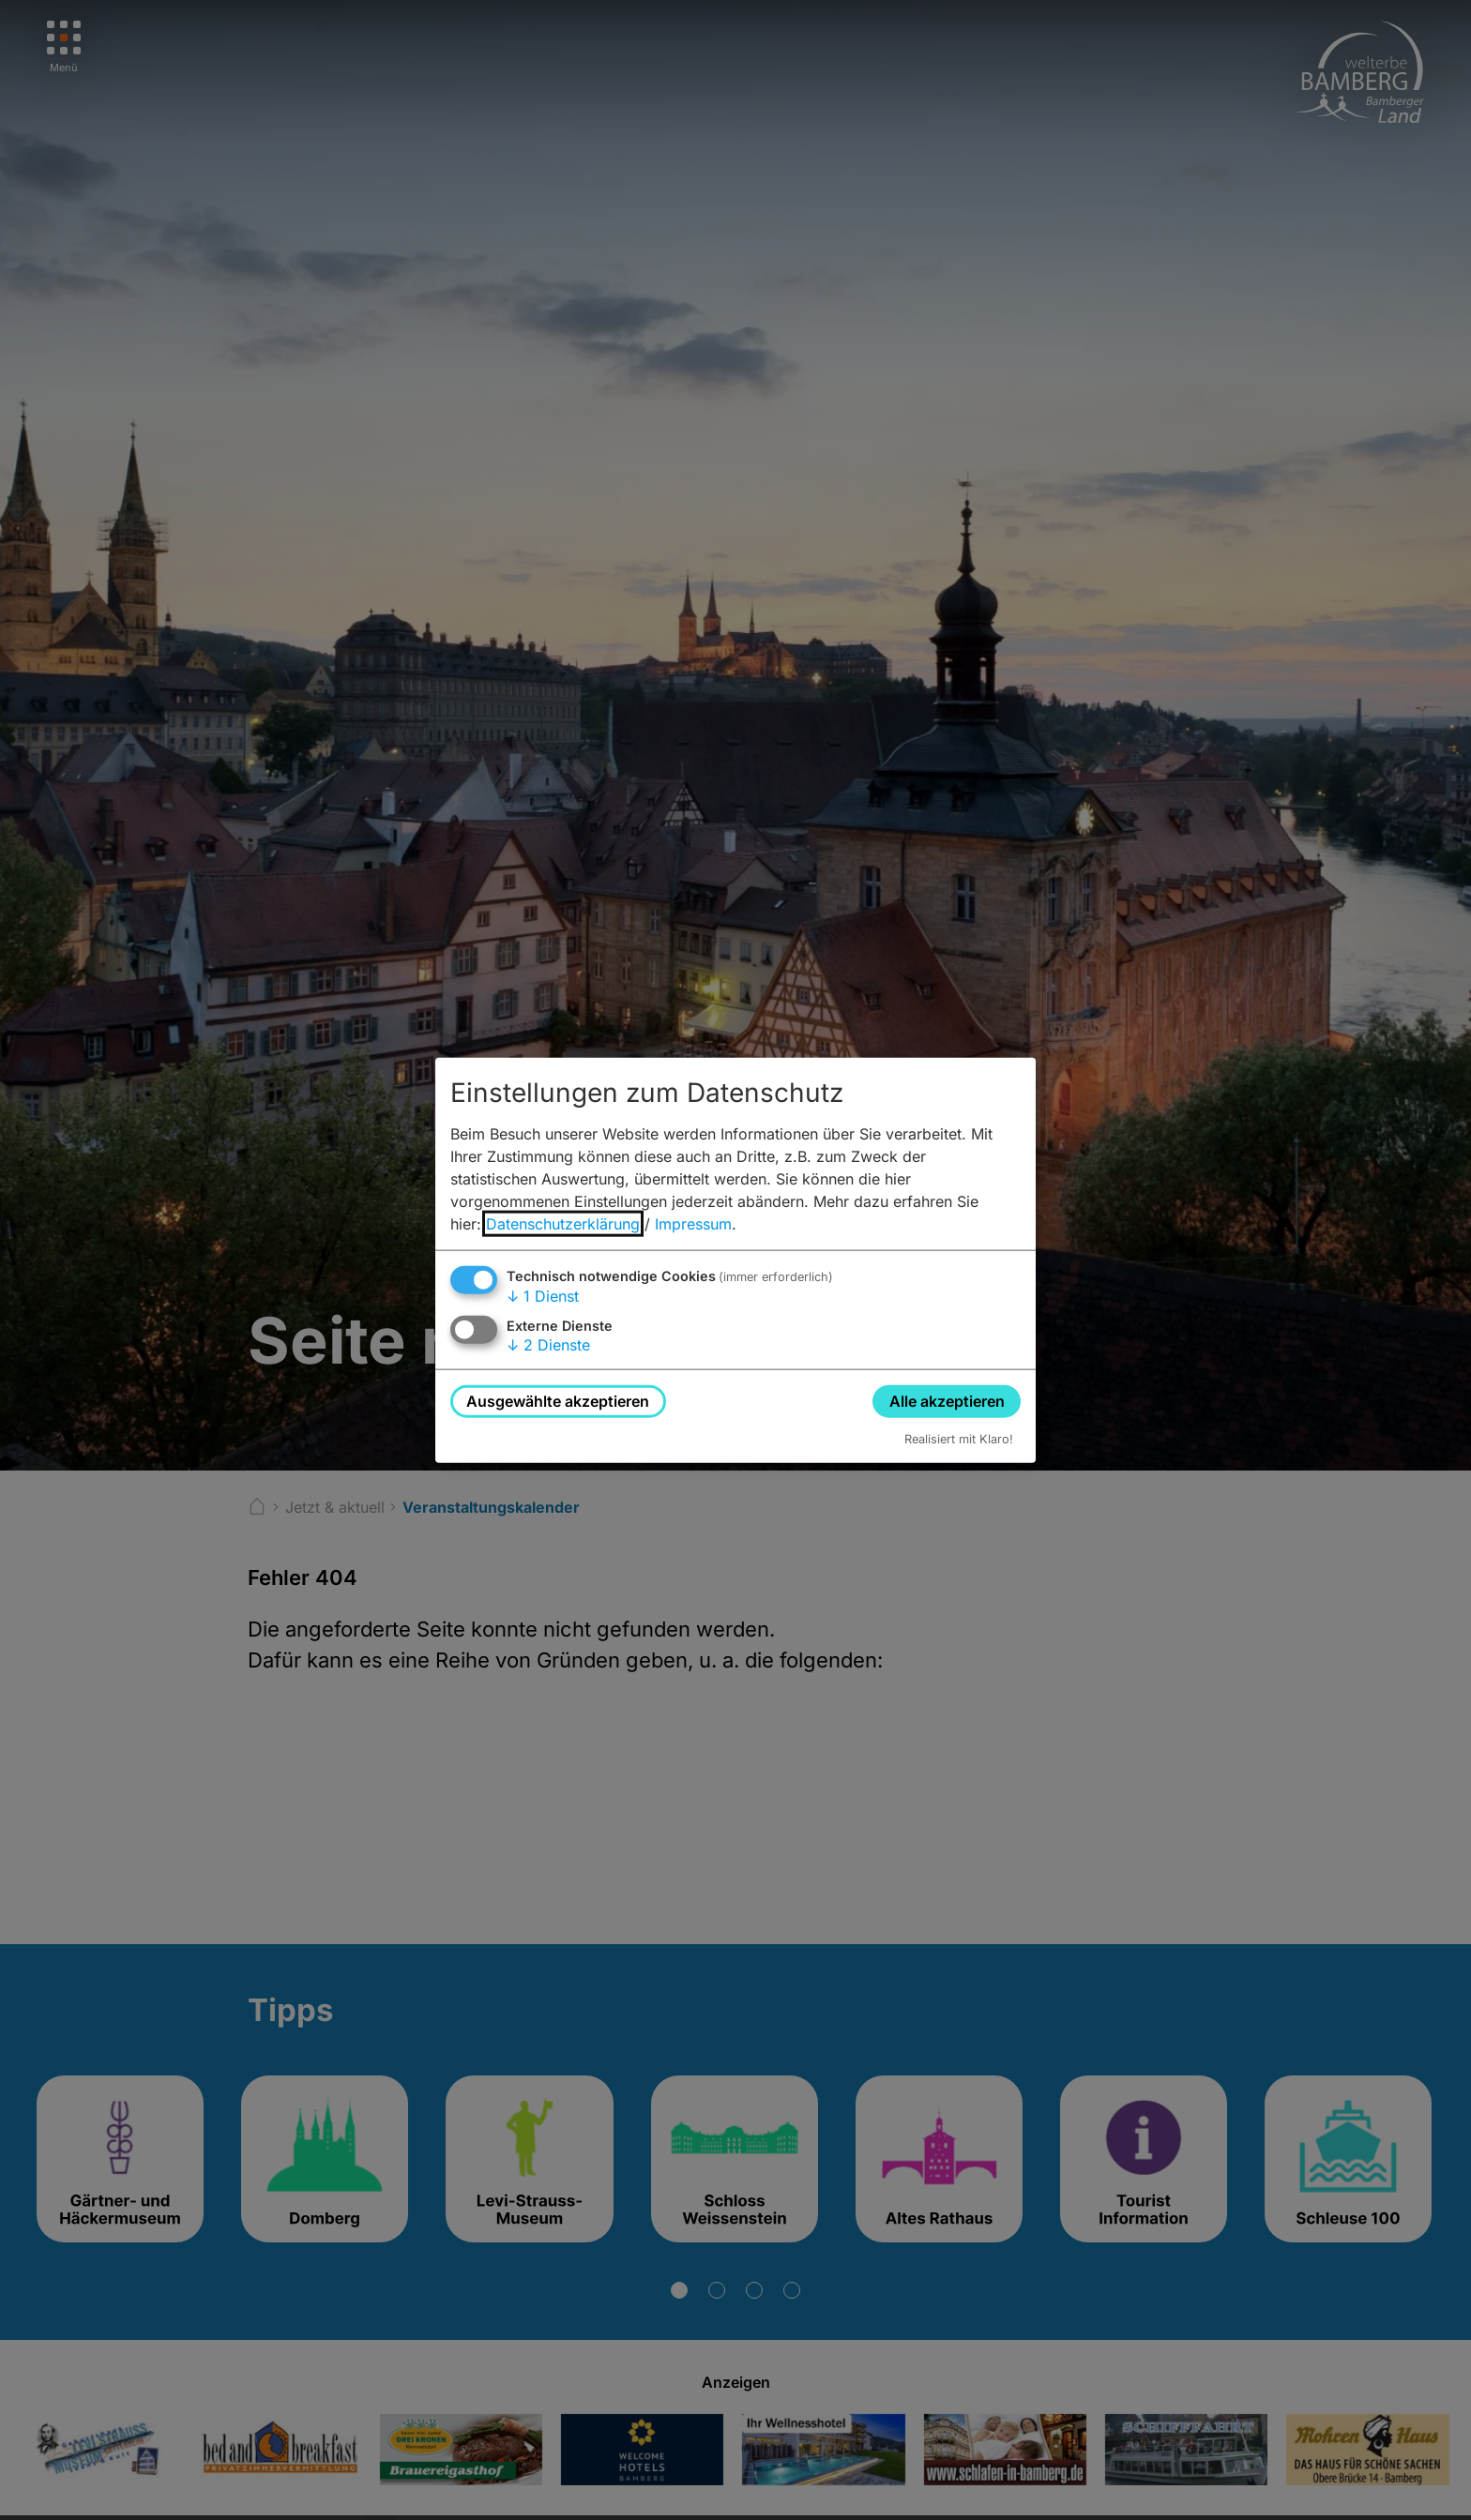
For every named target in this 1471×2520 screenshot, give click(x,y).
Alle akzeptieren (947, 1400)
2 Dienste (548, 1344)
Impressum (693, 1223)
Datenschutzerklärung (563, 1223)
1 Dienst (543, 1295)
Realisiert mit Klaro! (958, 1439)
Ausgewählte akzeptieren (557, 1400)
